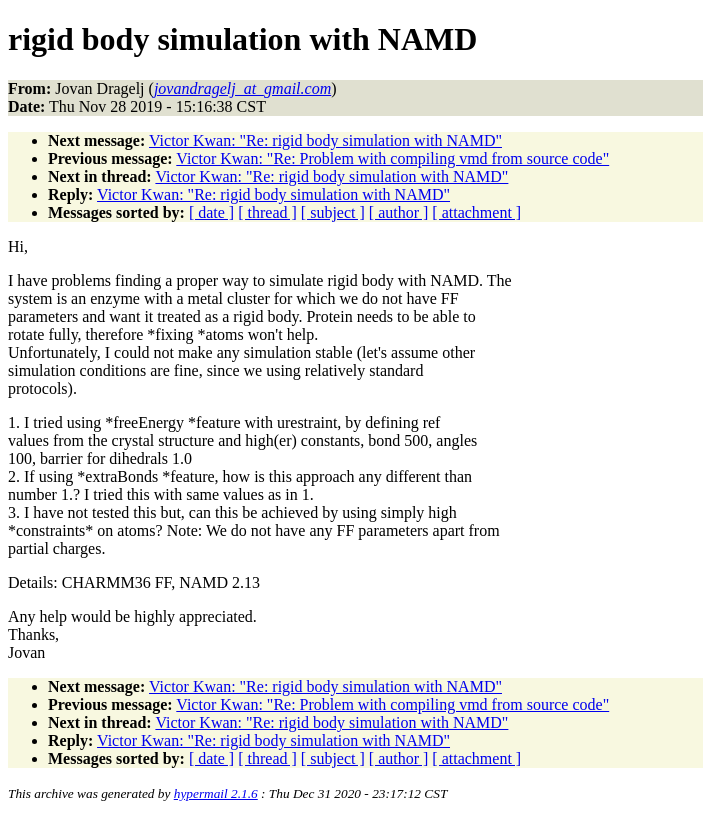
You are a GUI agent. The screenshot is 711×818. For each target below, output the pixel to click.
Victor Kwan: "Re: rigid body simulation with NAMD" (325, 140)
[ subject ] (333, 212)
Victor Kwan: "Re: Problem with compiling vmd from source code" (392, 158)
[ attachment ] (476, 212)
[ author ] (399, 212)
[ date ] (211, 212)
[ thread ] (267, 212)
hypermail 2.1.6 (216, 793)
